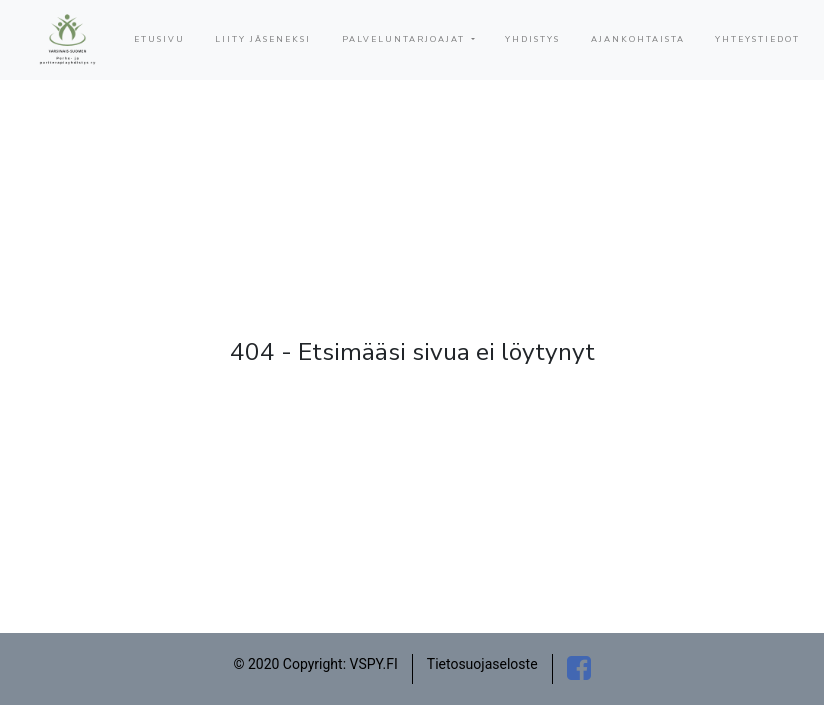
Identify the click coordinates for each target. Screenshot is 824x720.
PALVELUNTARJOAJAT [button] (405, 39)
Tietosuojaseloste (482, 664)
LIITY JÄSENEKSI (263, 39)
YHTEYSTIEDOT (757, 39)
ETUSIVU (159, 39)
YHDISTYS (532, 39)
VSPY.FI (374, 664)
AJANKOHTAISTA (638, 39)
